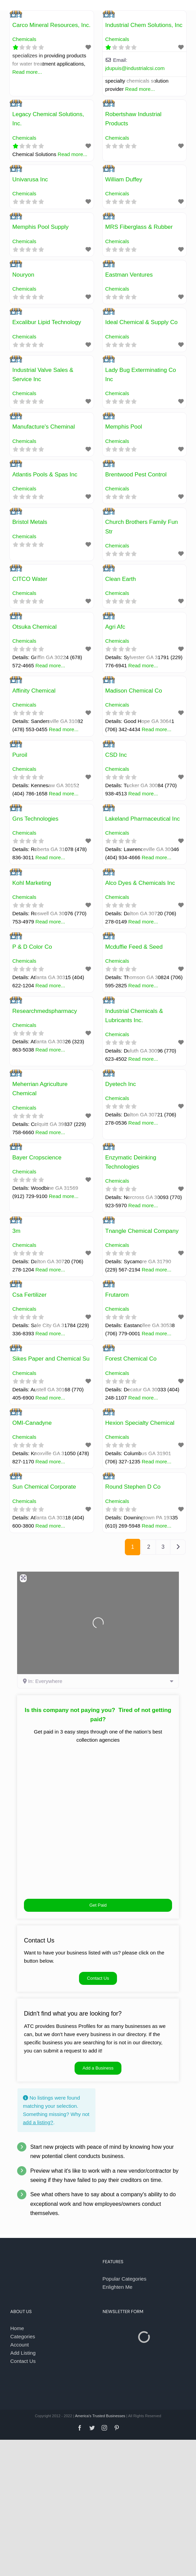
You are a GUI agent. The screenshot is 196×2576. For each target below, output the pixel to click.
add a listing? (38, 2122)
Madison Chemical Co (133, 690)
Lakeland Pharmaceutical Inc (142, 819)
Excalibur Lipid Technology (46, 322)
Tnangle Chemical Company (142, 1231)
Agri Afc (115, 627)
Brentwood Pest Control (136, 474)
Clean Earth (120, 579)
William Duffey (123, 179)
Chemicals (24, 39)
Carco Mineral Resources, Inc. (51, 25)
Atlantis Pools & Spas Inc (44, 474)
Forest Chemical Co (131, 1358)
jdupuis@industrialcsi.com (135, 68)
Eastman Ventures (129, 274)
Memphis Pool (123, 426)
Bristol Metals (29, 522)
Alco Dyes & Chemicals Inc (140, 883)
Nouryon (23, 274)
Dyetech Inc (120, 1084)
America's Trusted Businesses (100, 2416)
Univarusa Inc (30, 179)
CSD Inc (116, 755)
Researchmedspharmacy (44, 1011)
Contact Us (23, 2361)
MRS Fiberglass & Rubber (139, 227)
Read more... (27, 72)
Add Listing (23, 2353)
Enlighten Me (118, 2287)
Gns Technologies (35, 819)
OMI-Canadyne (32, 1423)
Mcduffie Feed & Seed (134, 947)
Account (19, 2345)
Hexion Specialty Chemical (139, 1423)
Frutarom (117, 1295)
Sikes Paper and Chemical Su (51, 1358)
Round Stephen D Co (133, 1487)
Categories (22, 2336)
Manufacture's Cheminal (43, 426)
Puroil (19, 755)
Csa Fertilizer (29, 1295)
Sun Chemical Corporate (44, 1487)
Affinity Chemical (33, 690)
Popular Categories (124, 2279)
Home (17, 2328)
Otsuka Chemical (34, 627)
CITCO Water (29, 579)
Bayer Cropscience (37, 1157)
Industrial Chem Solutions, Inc (144, 25)
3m (16, 1231)
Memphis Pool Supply (40, 227)
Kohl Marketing (31, 883)
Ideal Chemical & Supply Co (141, 322)
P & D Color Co (32, 947)
